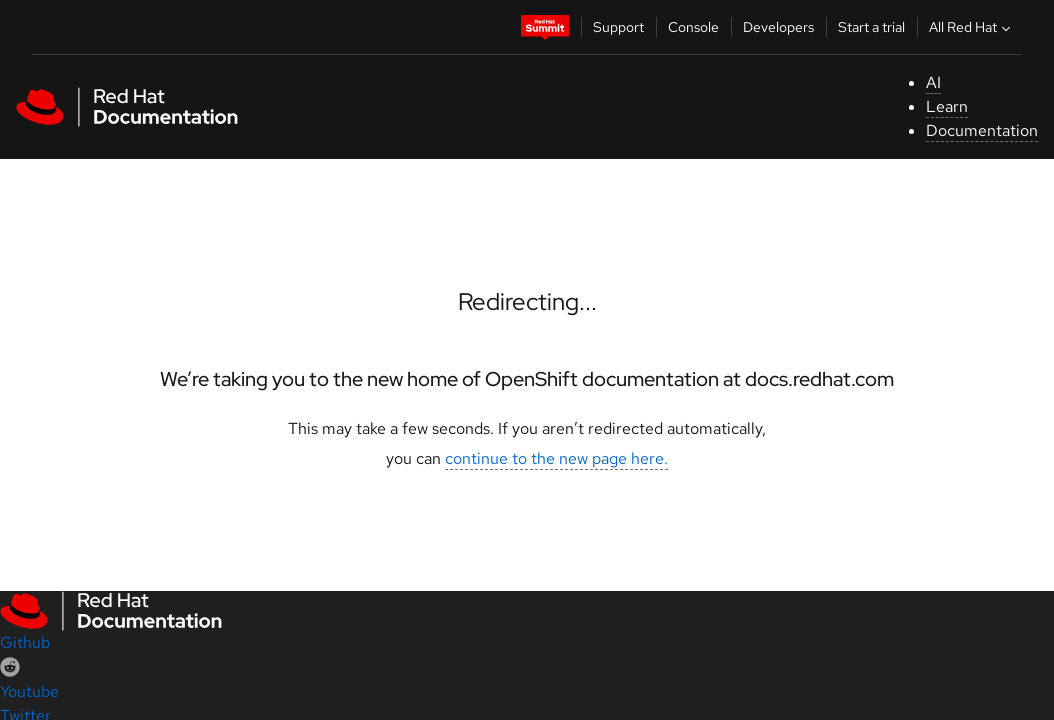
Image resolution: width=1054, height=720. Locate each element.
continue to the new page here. (556, 458)
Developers (778, 27)
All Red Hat (972, 27)
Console (693, 27)
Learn (947, 106)
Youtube (29, 691)
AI (933, 82)
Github (25, 642)
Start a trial (871, 27)
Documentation (982, 130)
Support (618, 27)
